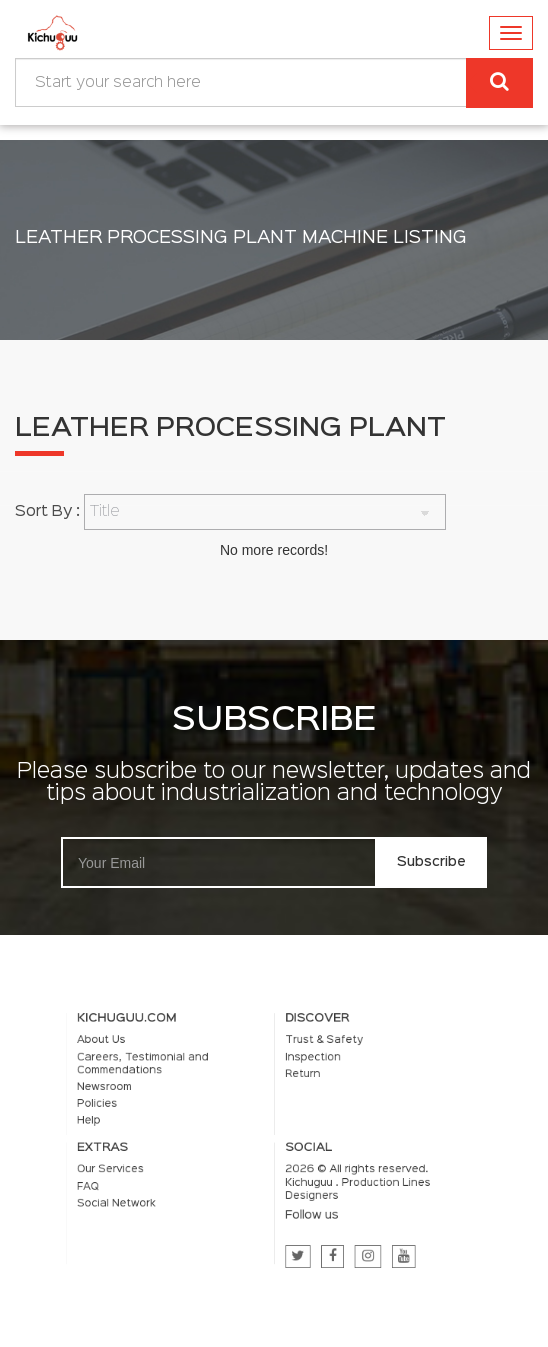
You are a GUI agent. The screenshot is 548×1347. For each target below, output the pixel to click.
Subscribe (431, 862)
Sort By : (47, 512)
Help (107, 1123)
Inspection (309, 1066)
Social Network (132, 1197)
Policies (115, 1108)
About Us (119, 1051)
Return (299, 1081)
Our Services (127, 1167)
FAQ (107, 1182)
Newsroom (121, 1093)
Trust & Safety (319, 1051)
